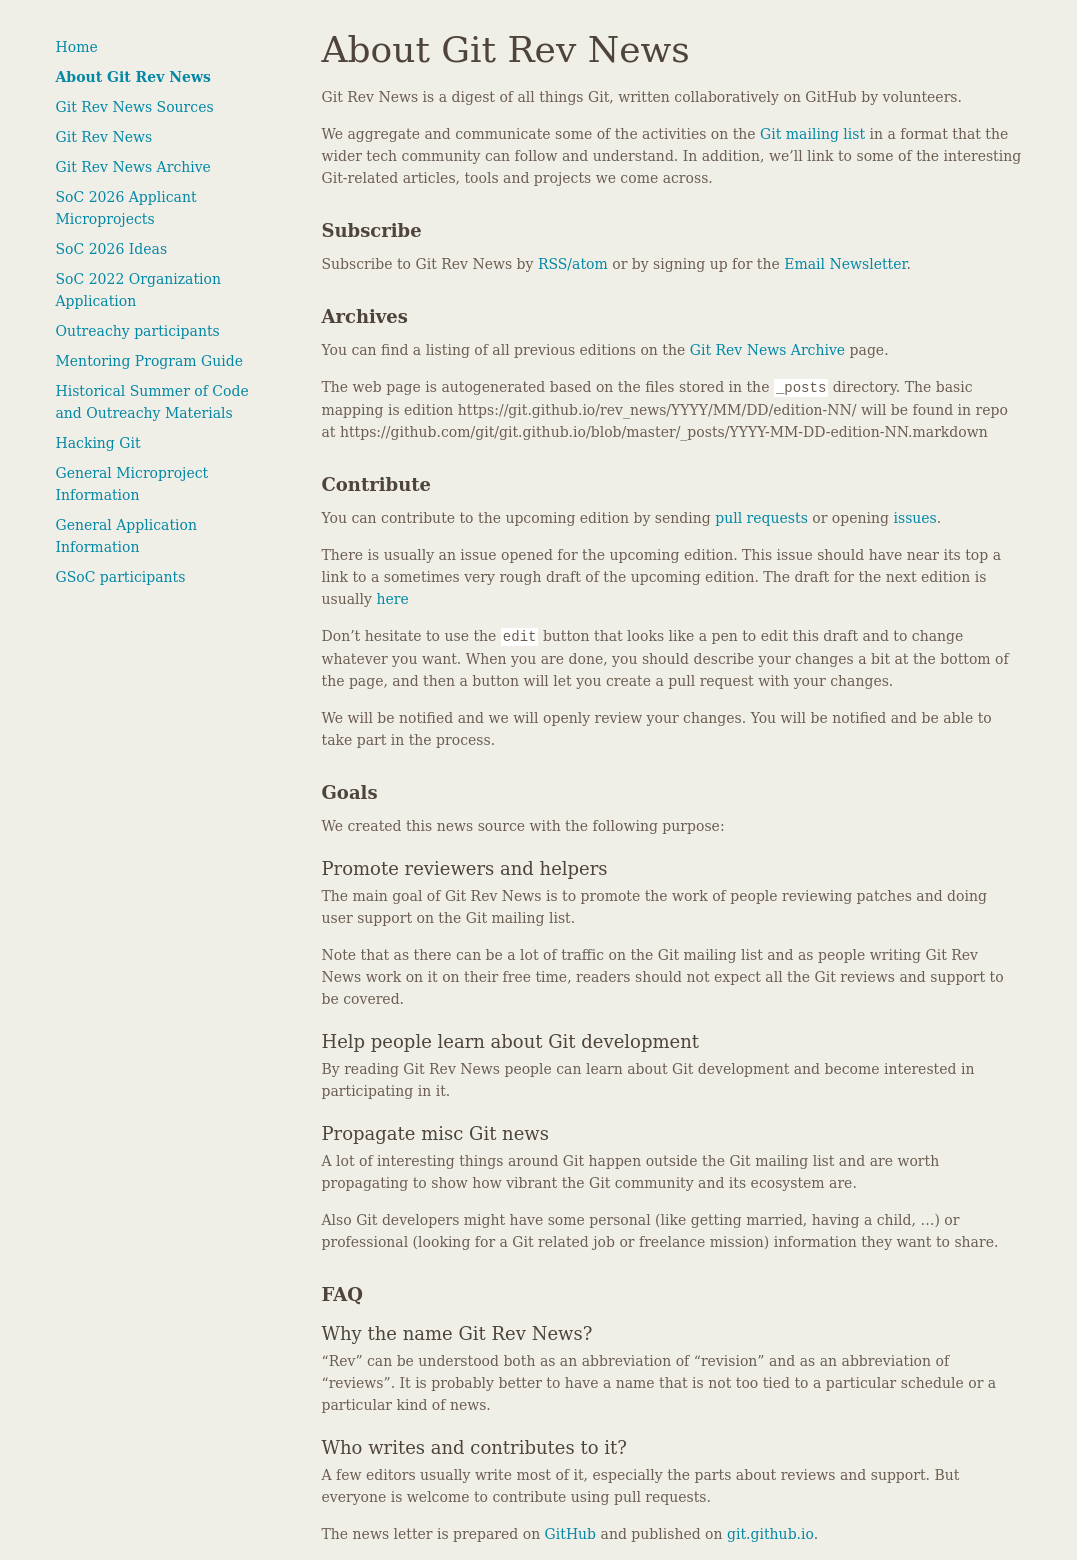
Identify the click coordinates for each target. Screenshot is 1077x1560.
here (392, 599)
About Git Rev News (133, 77)
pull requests (761, 518)
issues (914, 518)
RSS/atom (573, 264)
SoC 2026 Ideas (112, 249)
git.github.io (770, 1534)
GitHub (570, 1534)
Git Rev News (104, 137)
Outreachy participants (138, 331)
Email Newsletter (845, 264)
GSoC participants (121, 577)
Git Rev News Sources (135, 107)
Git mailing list (812, 134)
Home (77, 47)
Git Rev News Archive (133, 167)
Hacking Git (98, 443)
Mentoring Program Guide (149, 361)
